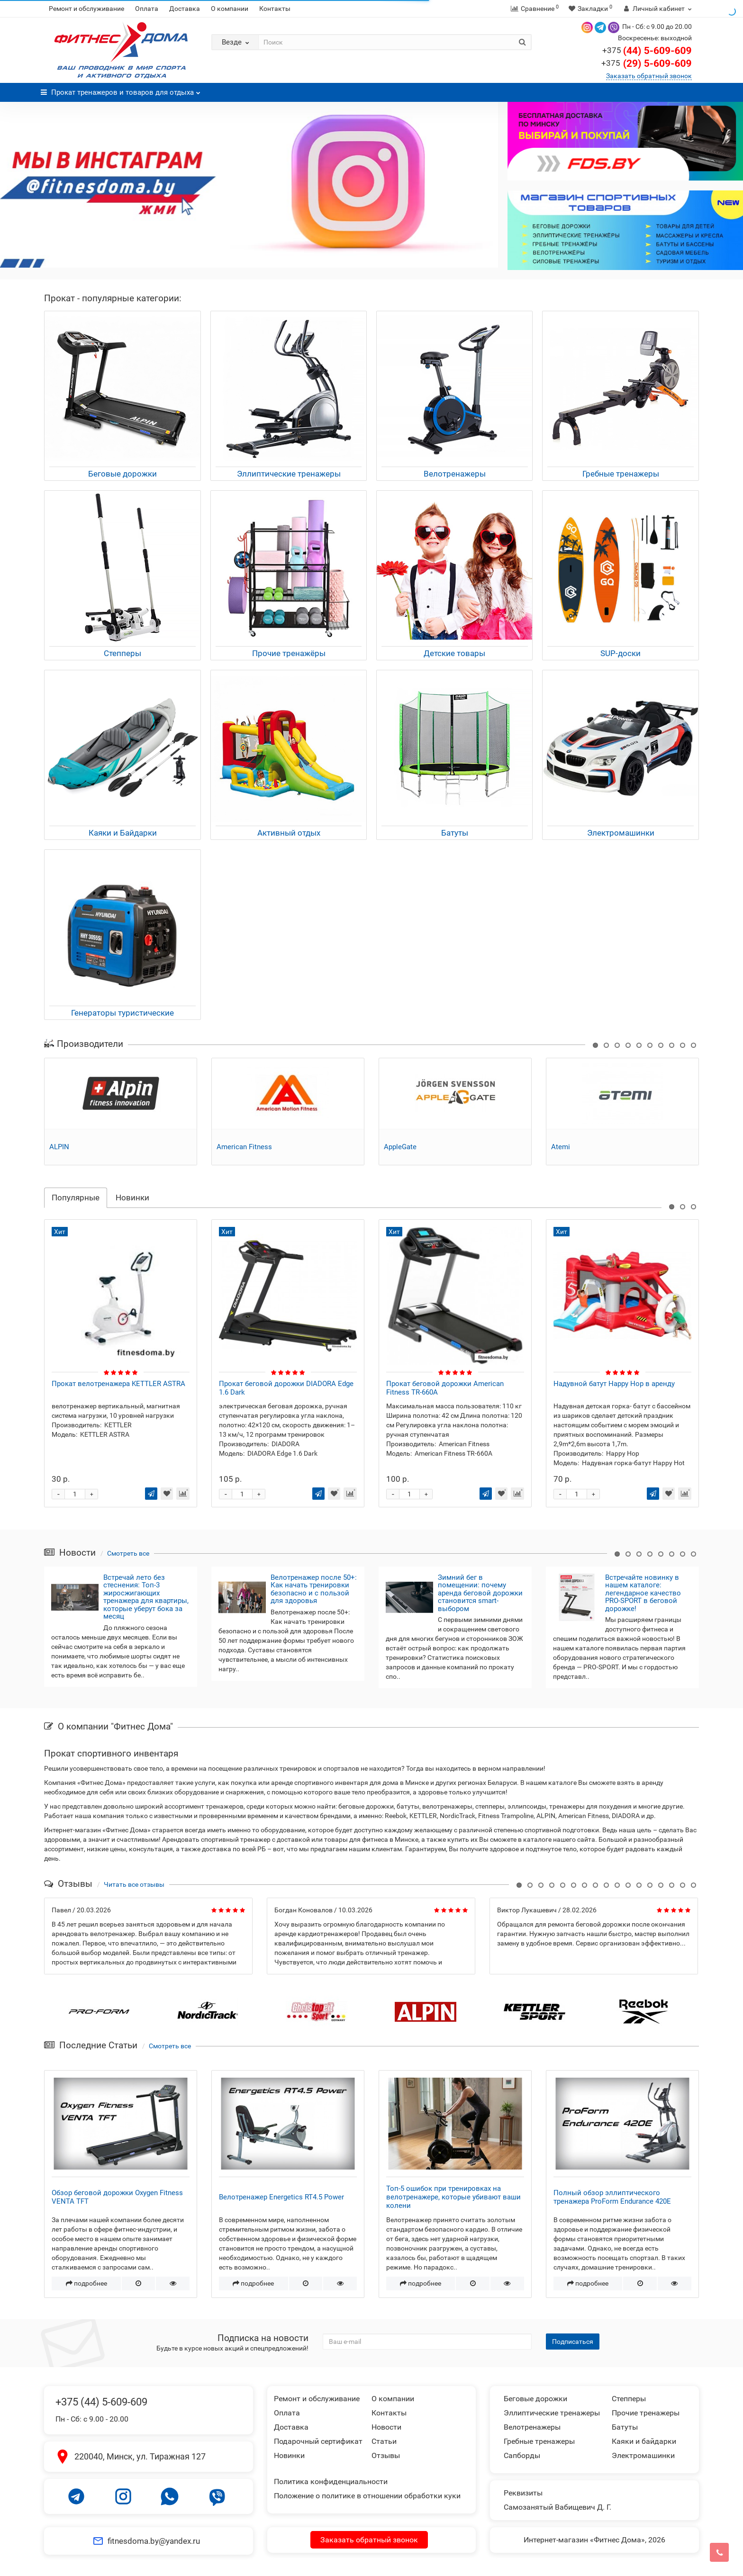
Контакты (274, 8)
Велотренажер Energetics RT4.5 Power (281, 2197)
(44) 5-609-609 (647, 50)
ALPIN (59, 1147)
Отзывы (386, 2455)
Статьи (384, 2441)
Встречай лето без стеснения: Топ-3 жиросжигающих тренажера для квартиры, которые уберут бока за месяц (146, 1597)
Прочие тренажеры (646, 2412)
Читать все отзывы (134, 1884)
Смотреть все (128, 1553)
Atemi (560, 1147)
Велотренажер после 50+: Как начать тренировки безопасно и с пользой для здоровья (314, 1589)
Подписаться (572, 2341)
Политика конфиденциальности (331, 2481)
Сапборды (522, 2455)
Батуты (625, 2427)
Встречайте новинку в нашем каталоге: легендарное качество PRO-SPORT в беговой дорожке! (643, 1593)
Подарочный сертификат (318, 2441)
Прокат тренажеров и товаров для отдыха (120, 90)
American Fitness (244, 1147)
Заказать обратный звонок (649, 76)
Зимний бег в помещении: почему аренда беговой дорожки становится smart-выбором (480, 1593)
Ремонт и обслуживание (86, 8)
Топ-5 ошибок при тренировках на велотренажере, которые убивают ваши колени (453, 2197)
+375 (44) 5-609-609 (101, 2402)
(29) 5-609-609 (646, 63)
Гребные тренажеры (539, 2441)
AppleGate (400, 1147)
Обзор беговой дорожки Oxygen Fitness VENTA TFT (117, 2197)
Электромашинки (643, 2455)
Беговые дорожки (535, 2398)
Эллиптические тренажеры (552, 2412)
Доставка (184, 8)
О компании (229, 8)
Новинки (132, 1197)
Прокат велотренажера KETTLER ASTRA (286, 1383)
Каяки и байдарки (644, 2441)
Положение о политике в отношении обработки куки (367, 2495)
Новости (386, 2427)
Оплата (146, 8)
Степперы (629, 2398)
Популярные (76, 1197)
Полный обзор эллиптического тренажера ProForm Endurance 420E (612, 2197)
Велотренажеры (532, 2427)
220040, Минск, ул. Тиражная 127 (140, 2456)
